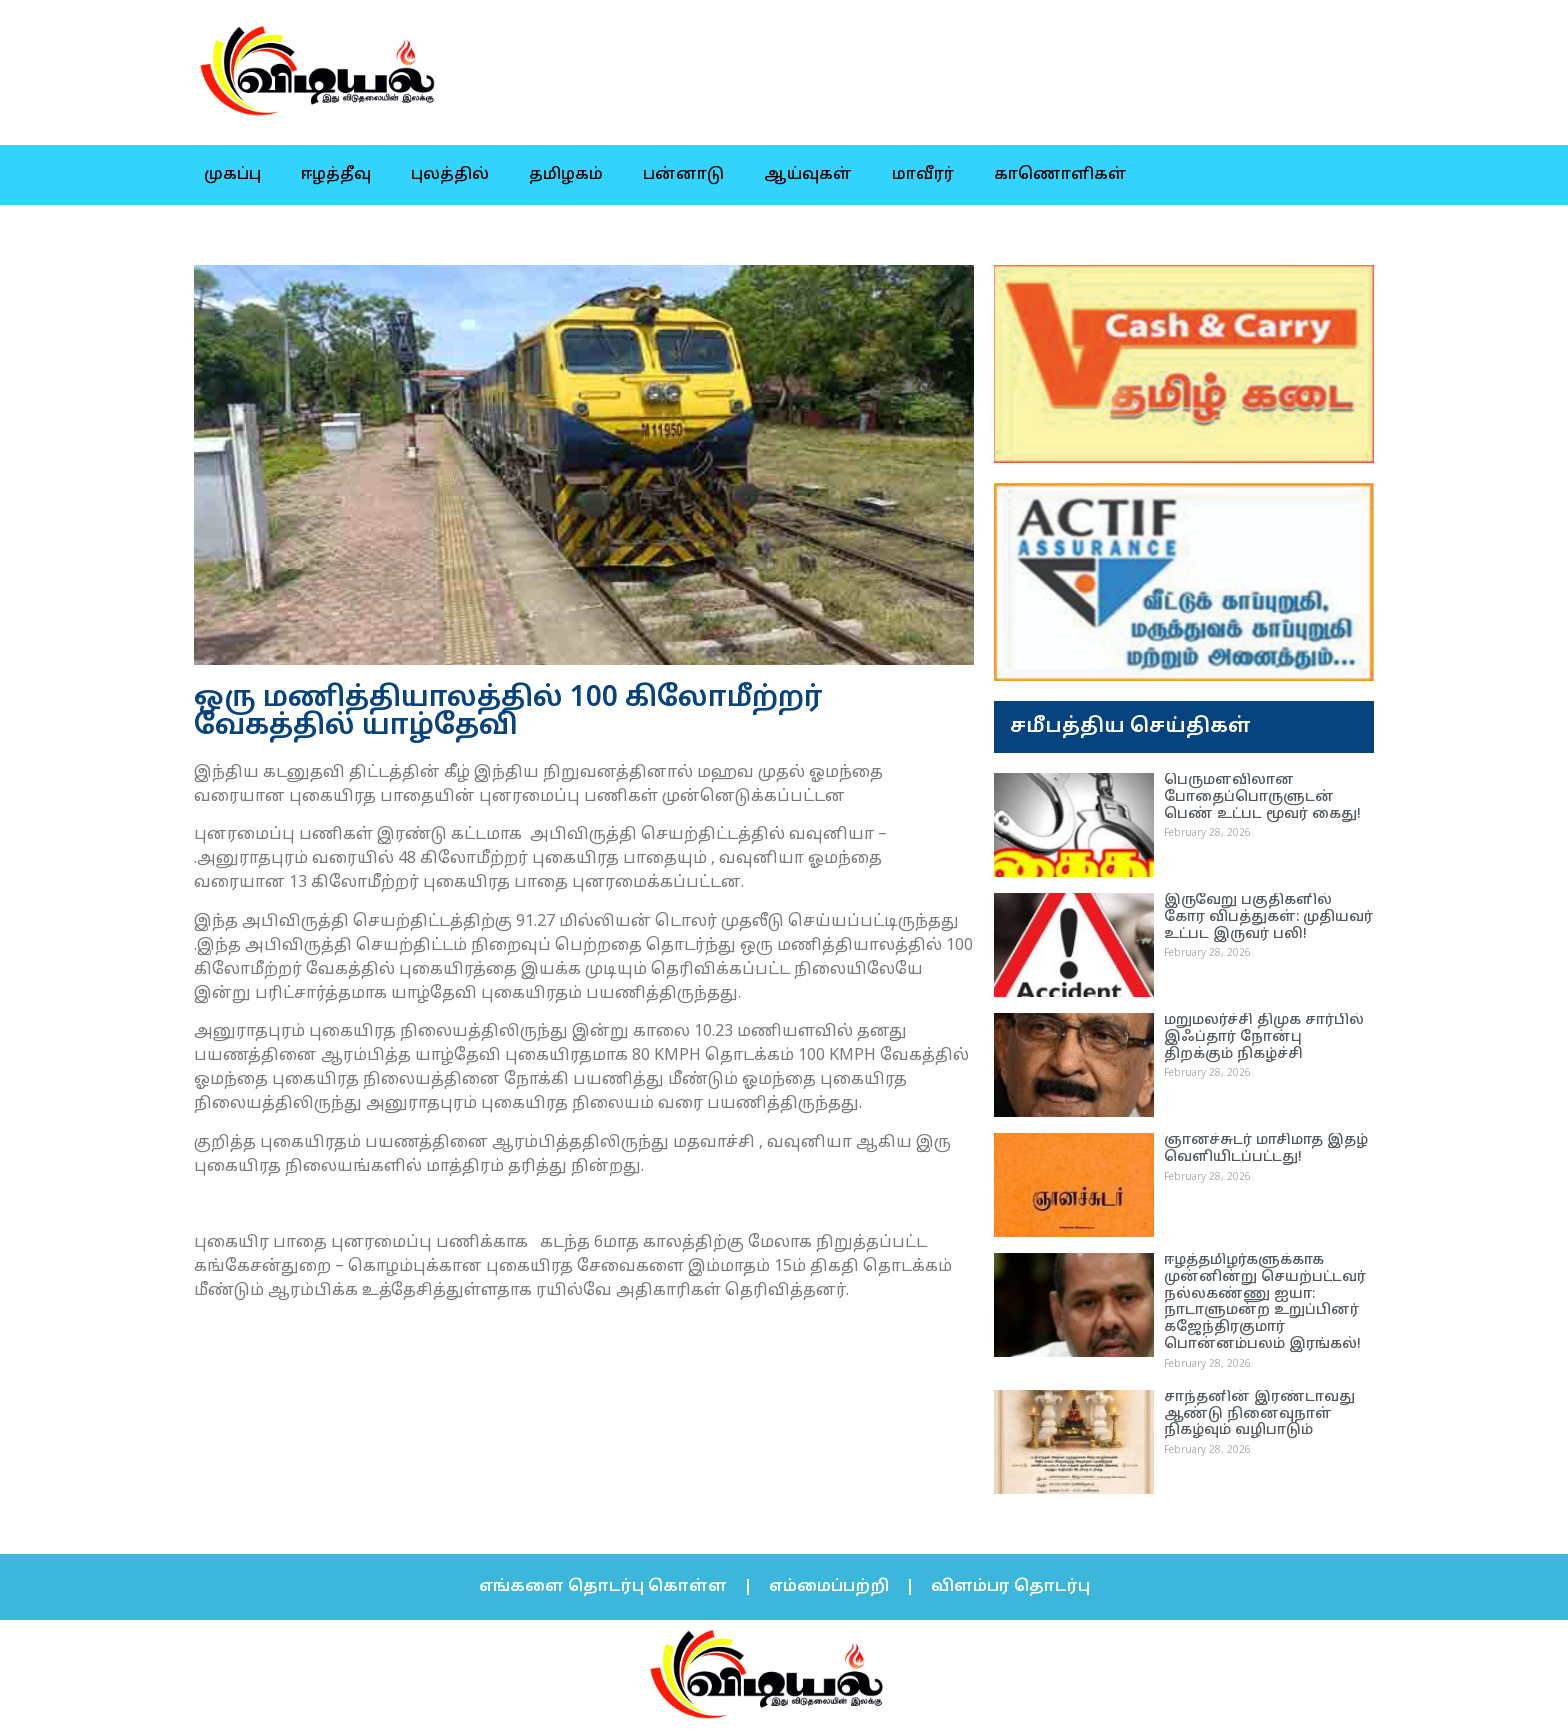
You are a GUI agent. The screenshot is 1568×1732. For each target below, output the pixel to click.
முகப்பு (232, 175)
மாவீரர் (923, 175)
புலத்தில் (450, 175)
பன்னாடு (683, 175)
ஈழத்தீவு (336, 175)
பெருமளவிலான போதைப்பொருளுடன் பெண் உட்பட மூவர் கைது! (1262, 797)
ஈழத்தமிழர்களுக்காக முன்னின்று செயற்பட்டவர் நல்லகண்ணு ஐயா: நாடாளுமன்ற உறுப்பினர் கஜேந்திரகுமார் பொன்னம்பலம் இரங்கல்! (1265, 1302)
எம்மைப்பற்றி (829, 1587)
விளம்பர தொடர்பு (1010, 1587)
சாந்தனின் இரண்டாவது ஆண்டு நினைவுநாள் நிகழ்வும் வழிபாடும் (1259, 1414)
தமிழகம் (566, 175)
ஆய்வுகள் (808, 175)
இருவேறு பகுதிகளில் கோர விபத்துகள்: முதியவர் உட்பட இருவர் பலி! (1268, 917)
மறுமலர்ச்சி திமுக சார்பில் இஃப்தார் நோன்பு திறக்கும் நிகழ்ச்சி (1264, 1037)
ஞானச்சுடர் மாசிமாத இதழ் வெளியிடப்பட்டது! (1266, 1149)
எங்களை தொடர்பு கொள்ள (603, 1587)
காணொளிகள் (1060, 175)
